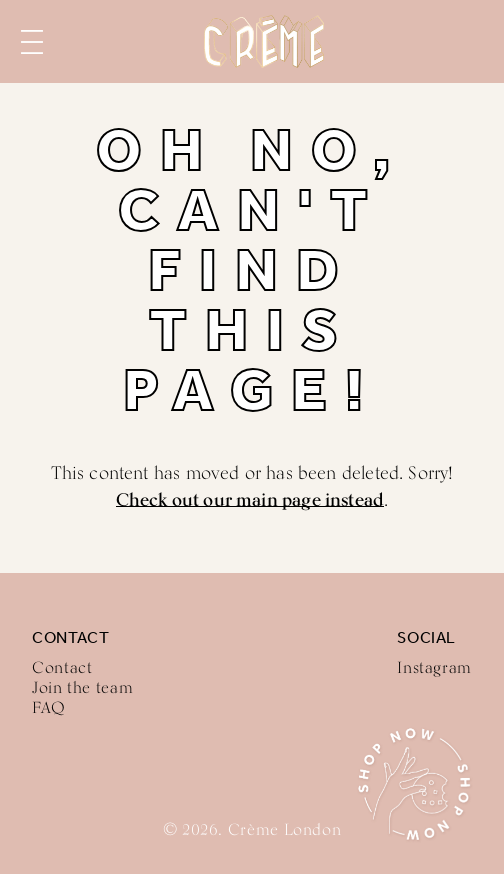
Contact (62, 667)
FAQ (49, 707)
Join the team (82, 687)
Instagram (434, 667)
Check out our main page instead (250, 499)
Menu (32, 42)
